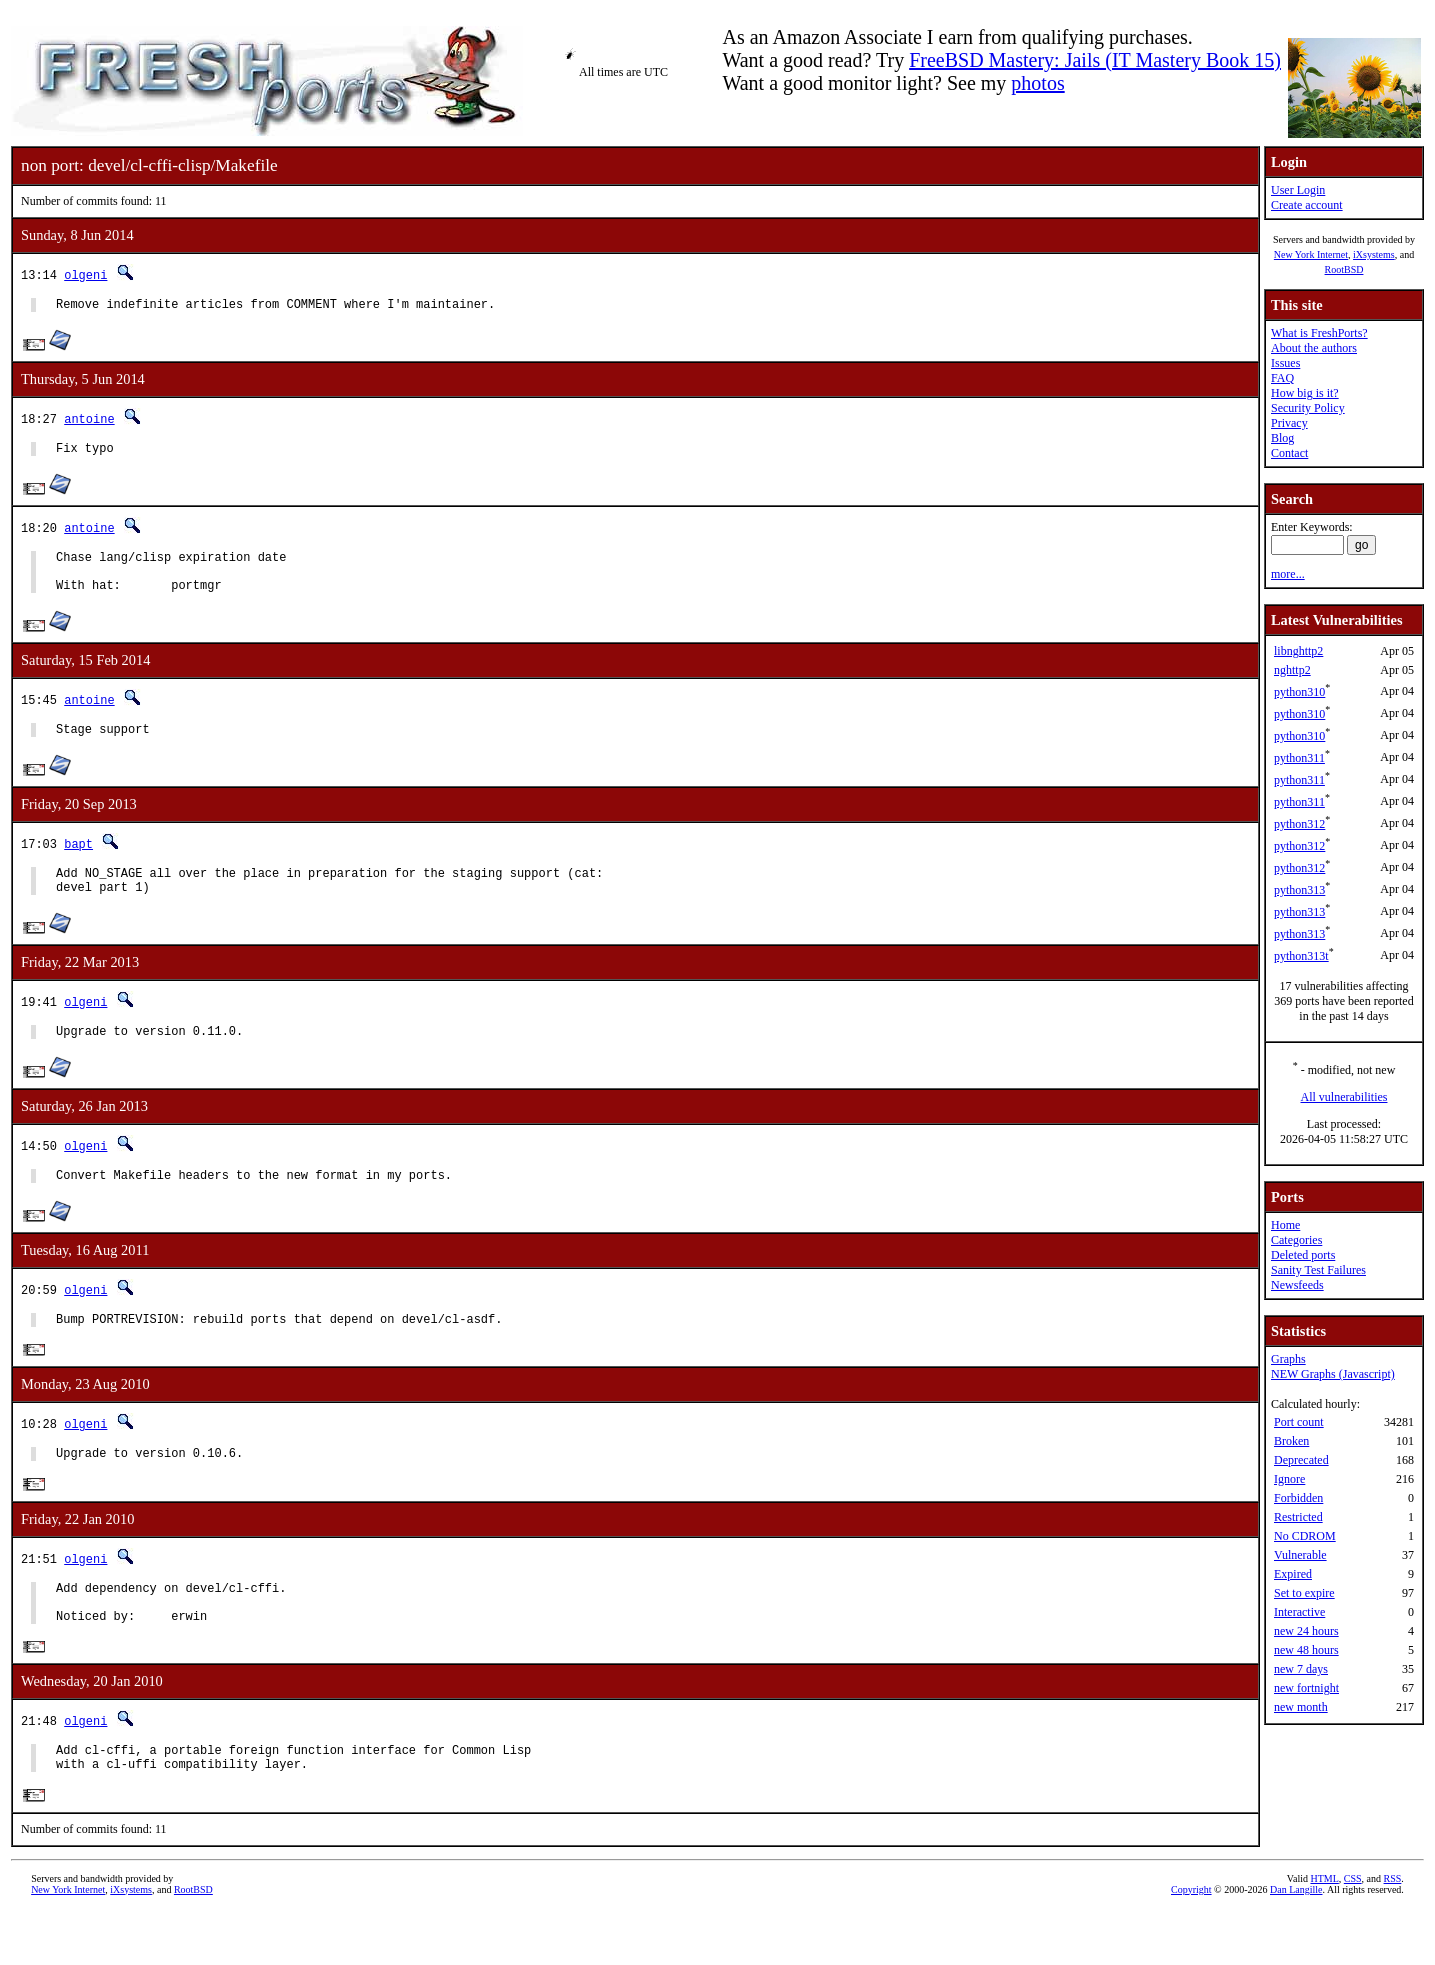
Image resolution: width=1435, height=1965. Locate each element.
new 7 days (1301, 1669)
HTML (1324, 1931)
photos (1037, 83)
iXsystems (1374, 254)
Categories (1296, 1240)
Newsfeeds (1297, 1285)
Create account (1307, 205)
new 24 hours (1306, 1631)
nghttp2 (1292, 670)
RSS (1393, 1931)
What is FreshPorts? (1319, 333)
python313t (1301, 956)
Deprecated (1301, 1460)
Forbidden (1298, 1498)
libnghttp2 (1298, 651)
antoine (89, 421)
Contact (1289, 453)
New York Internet (1311, 254)
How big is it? (1305, 393)
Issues (1285, 363)
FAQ (1282, 378)
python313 (1299, 890)
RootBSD (1344, 269)
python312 (1299, 824)
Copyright (1191, 1942)
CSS (1353, 1931)
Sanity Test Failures (1318, 1270)
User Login (1298, 190)
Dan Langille (1296, 1942)
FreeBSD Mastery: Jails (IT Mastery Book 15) (1095, 60)
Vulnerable (1300, 1555)
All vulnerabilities (1344, 1097)
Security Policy (1308, 408)
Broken (1291, 1441)
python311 (1299, 758)
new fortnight (1306, 1688)
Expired (1293, 1574)
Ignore (1289, 1479)
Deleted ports (1303, 1255)
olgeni (85, 274)
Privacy (1289, 423)
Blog (1282, 438)
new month (1301, 1707)
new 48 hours (1306, 1650)
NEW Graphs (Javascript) (1333, 1374)
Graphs (1288, 1359)
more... (1288, 574)
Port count (1299, 1422)
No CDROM (1305, 1536)
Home (1285, 1225)
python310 (1299, 692)
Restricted (1298, 1517)
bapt (78, 861)
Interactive (1299, 1612)
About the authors (1314, 348)
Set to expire (1304, 1593)
